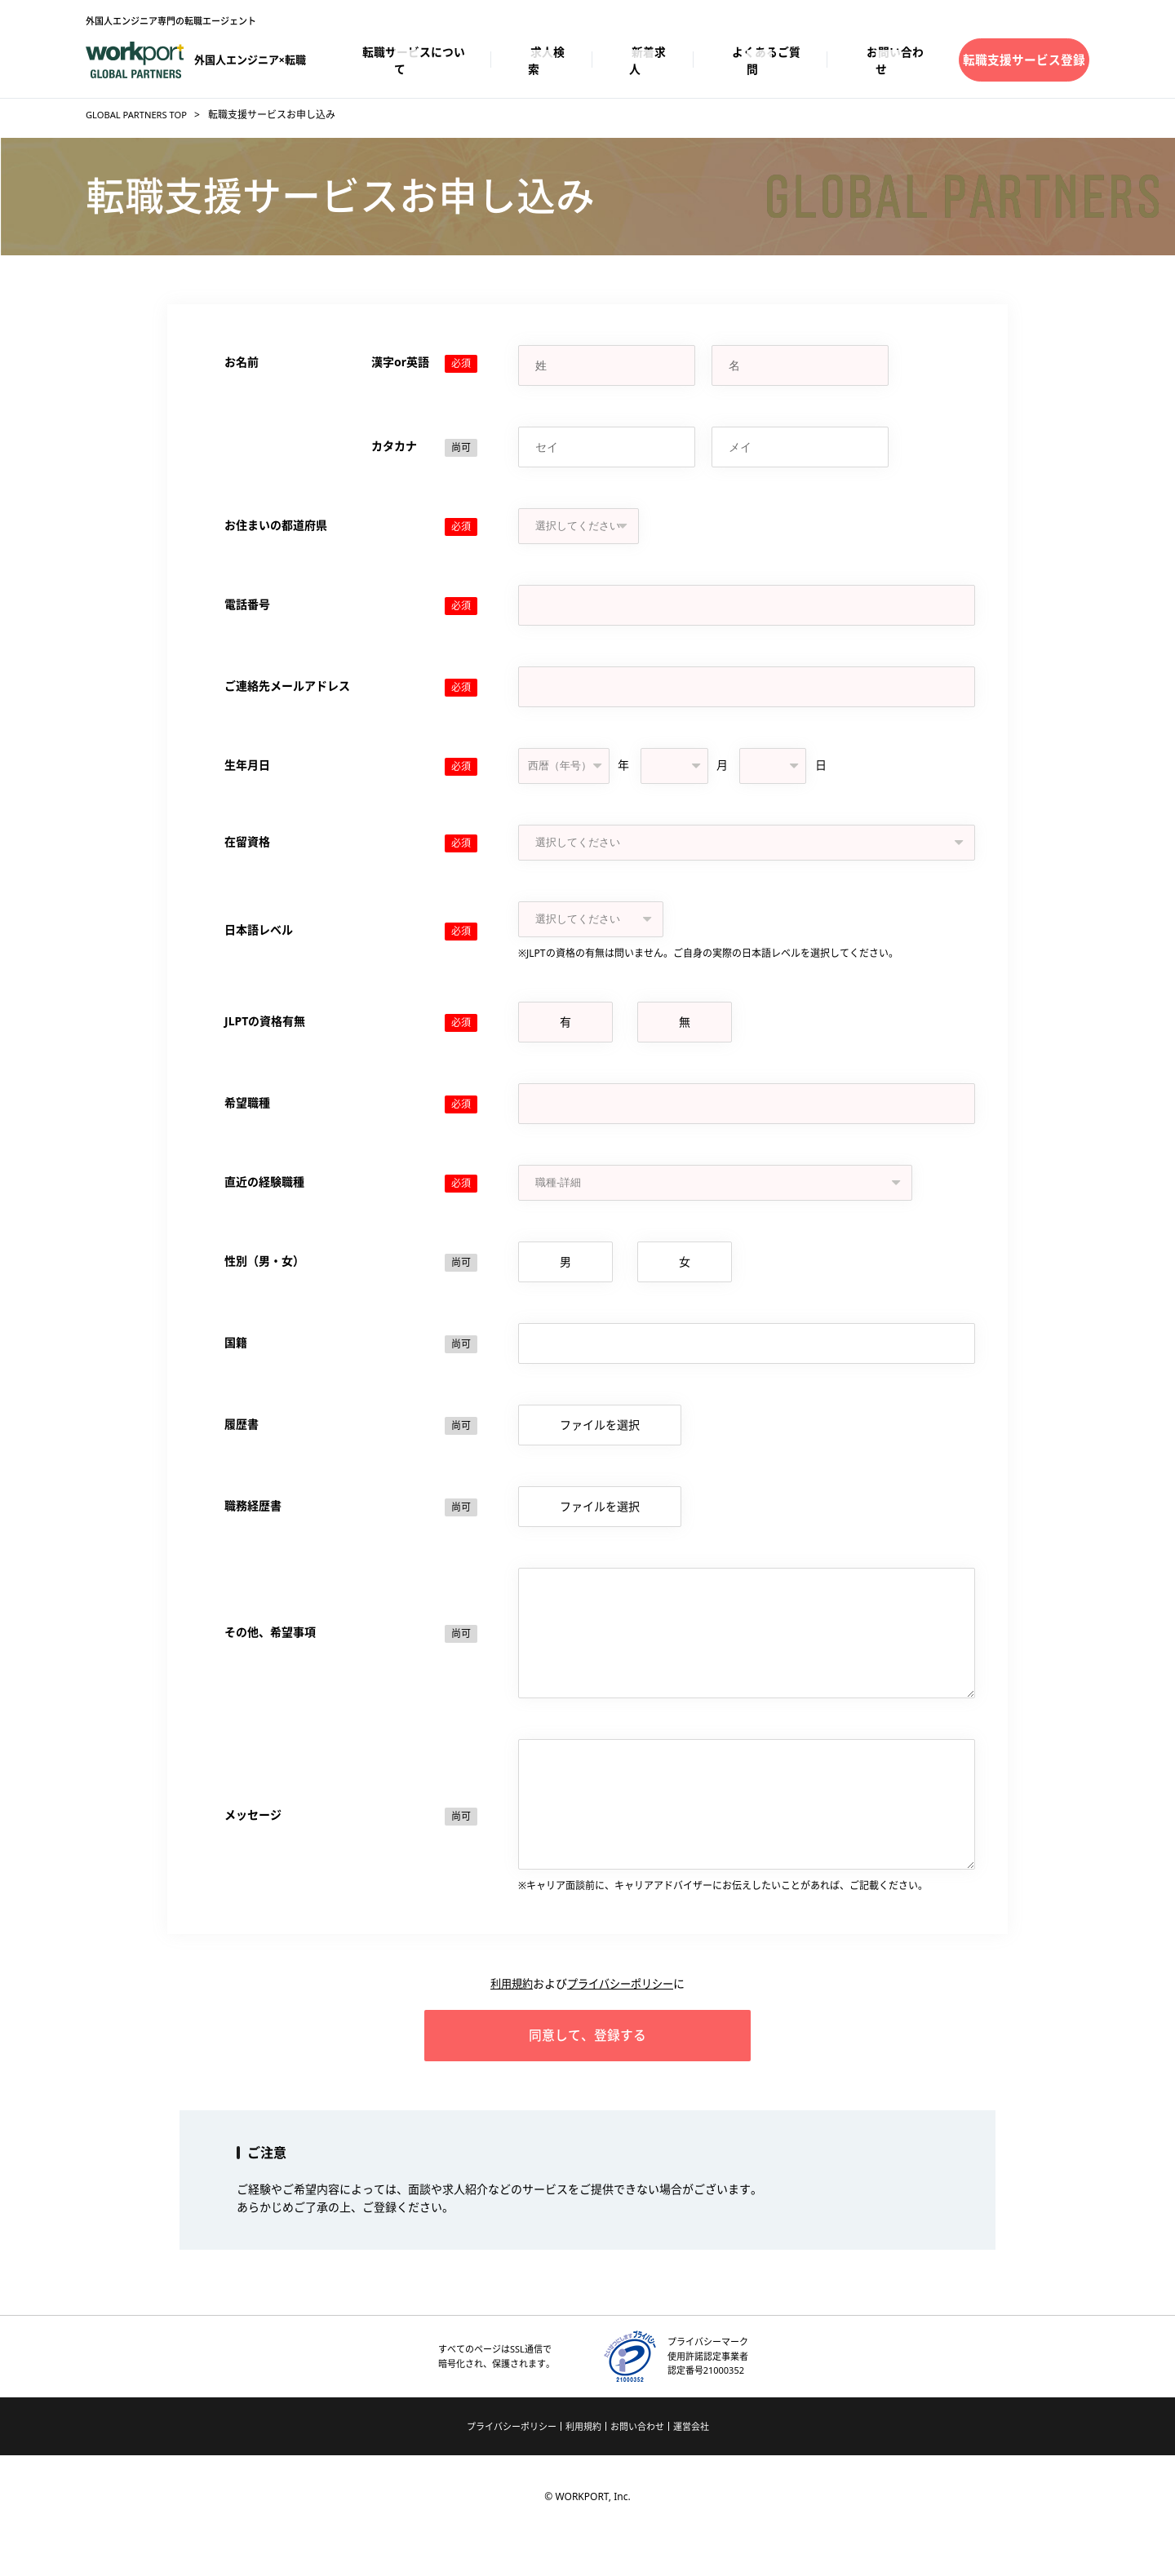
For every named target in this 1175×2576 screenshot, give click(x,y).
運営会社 (691, 2463)
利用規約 (507, 2008)
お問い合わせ (637, 2463)
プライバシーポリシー (622, 2008)
